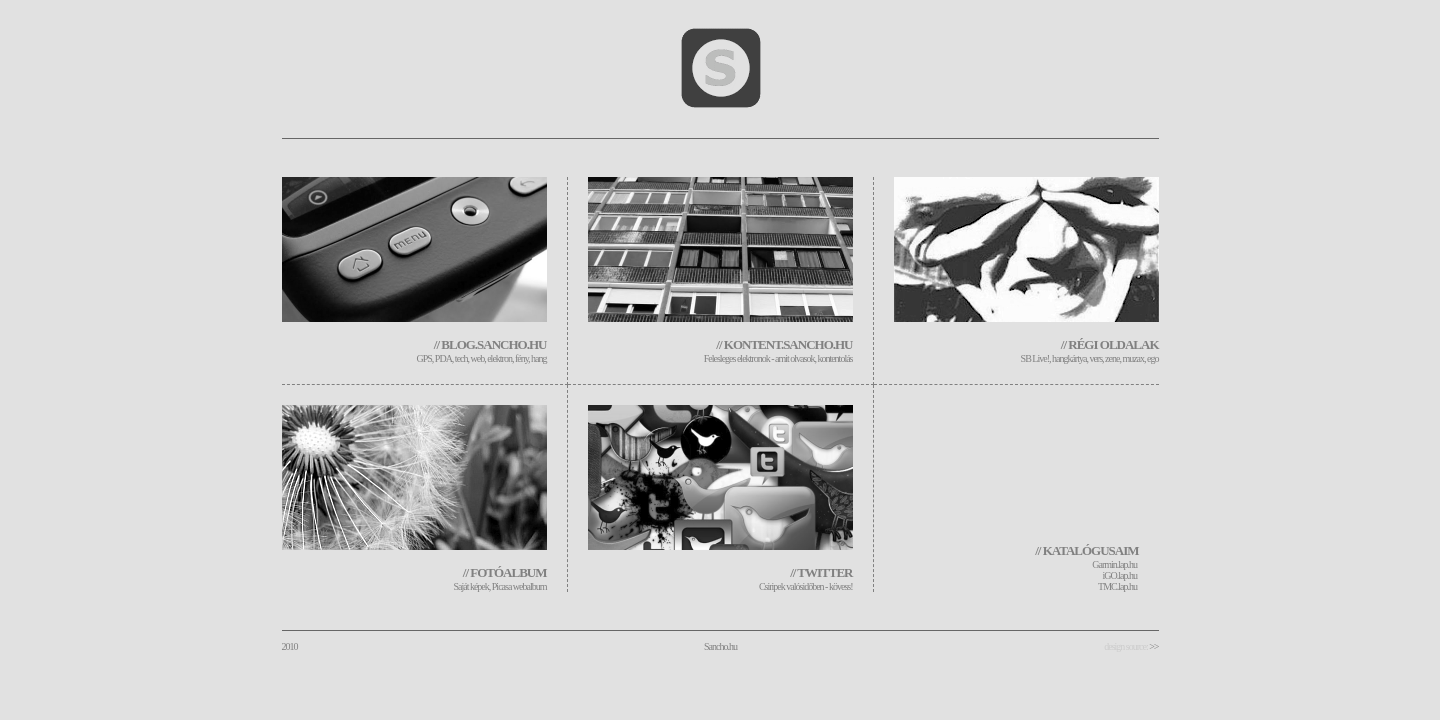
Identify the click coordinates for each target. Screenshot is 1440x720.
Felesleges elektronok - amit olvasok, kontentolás (778, 358)
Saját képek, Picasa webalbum (499, 586)
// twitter (821, 572)
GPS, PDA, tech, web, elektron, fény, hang (482, 358)
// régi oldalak (1110, 344)
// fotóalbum (505, 572)
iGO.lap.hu (1120, 575)
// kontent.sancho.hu (784, 344)
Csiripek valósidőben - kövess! (806, 586)
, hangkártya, (1069, 358)
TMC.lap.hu (1117, 586)
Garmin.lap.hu (1114, 564)
